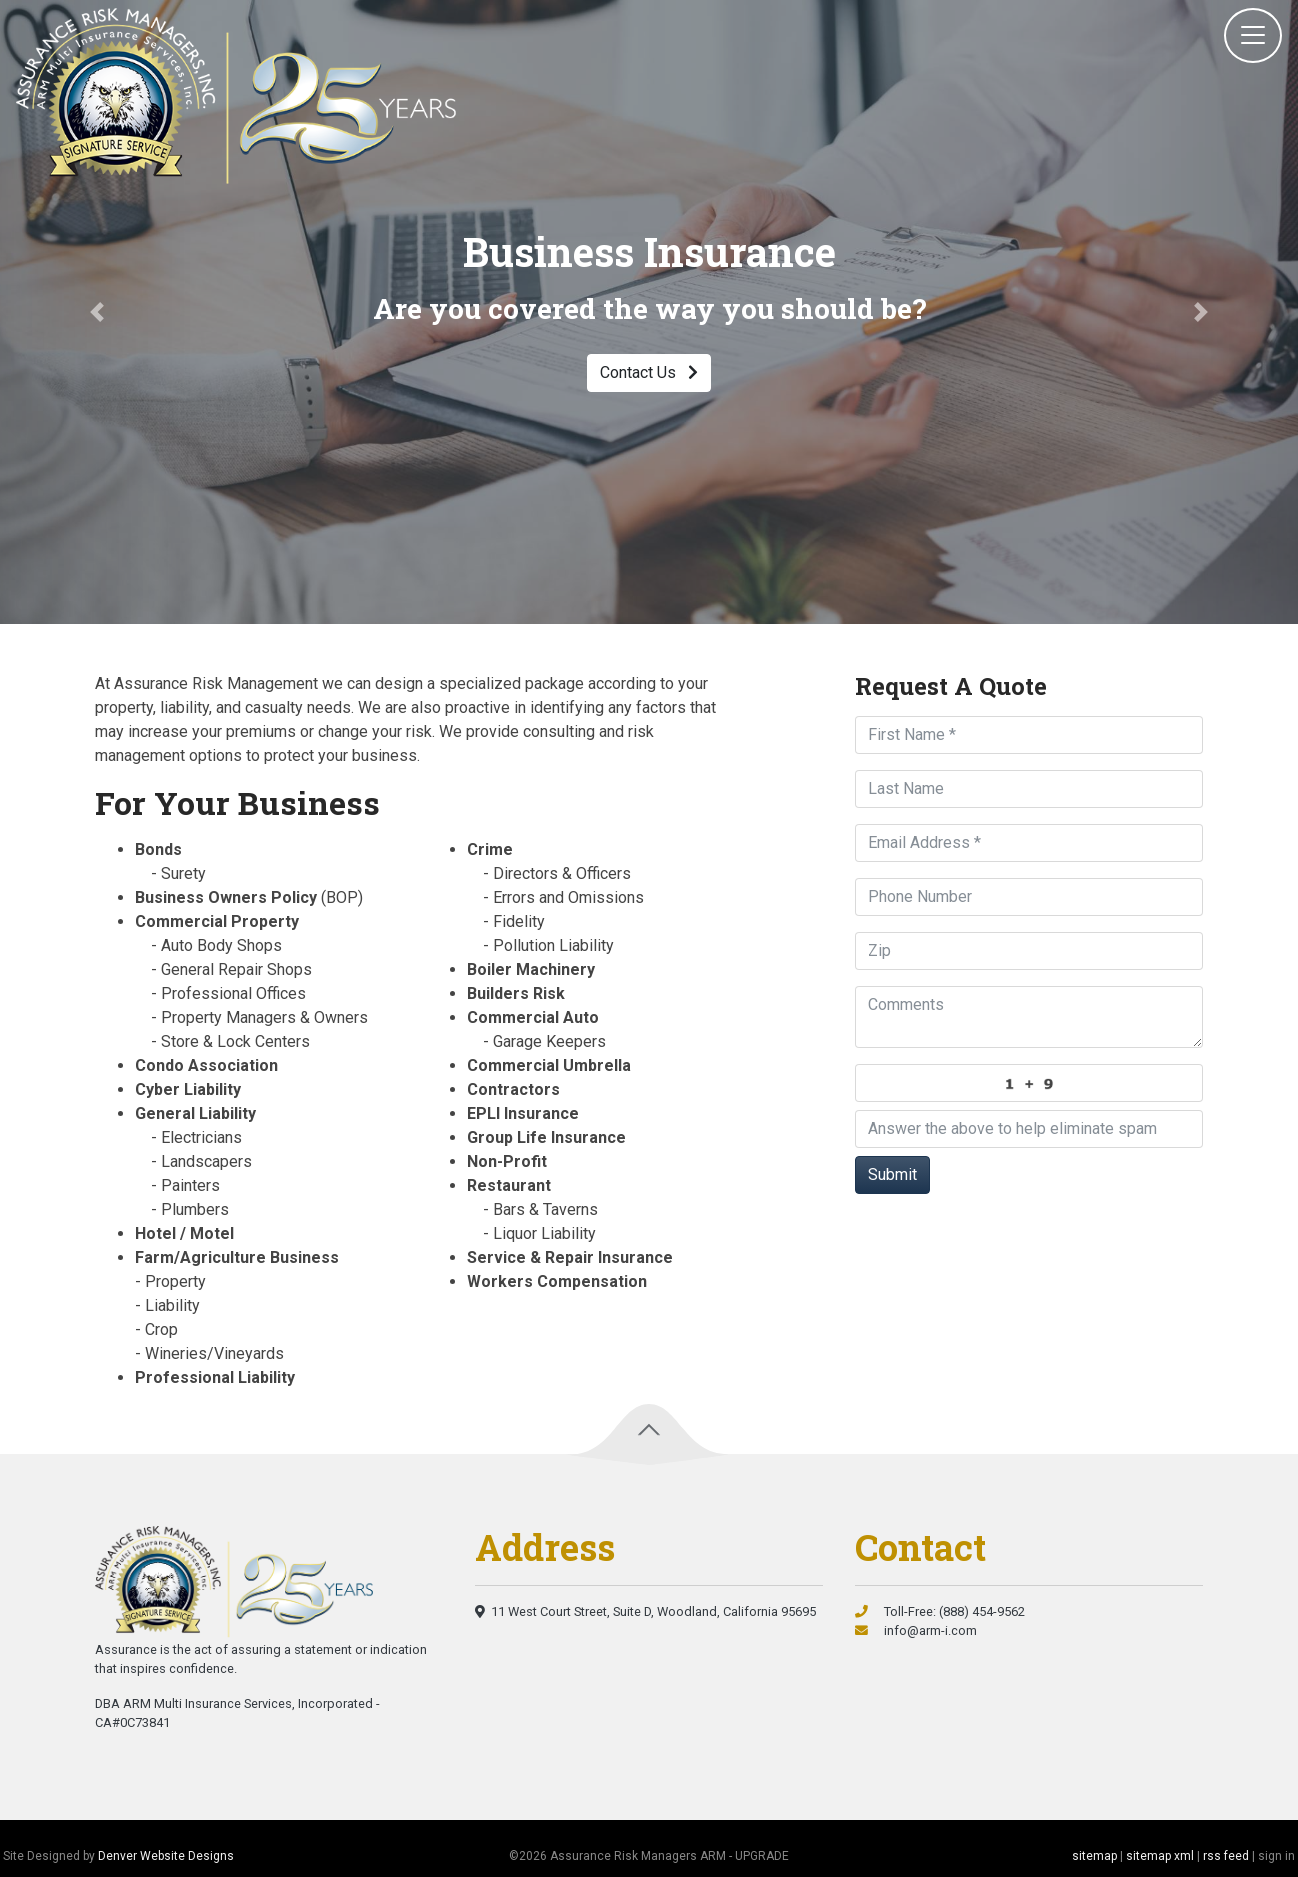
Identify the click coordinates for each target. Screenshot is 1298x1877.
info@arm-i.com (916, 1630)
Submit (892, 1174)
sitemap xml (1160, 1856)
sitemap (1094, 1856)
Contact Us (649, 372)
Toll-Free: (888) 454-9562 (940, 1611)
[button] (97, 312)
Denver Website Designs (166, 1856)
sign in (1276, 1856)
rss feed (1226, 1856)
